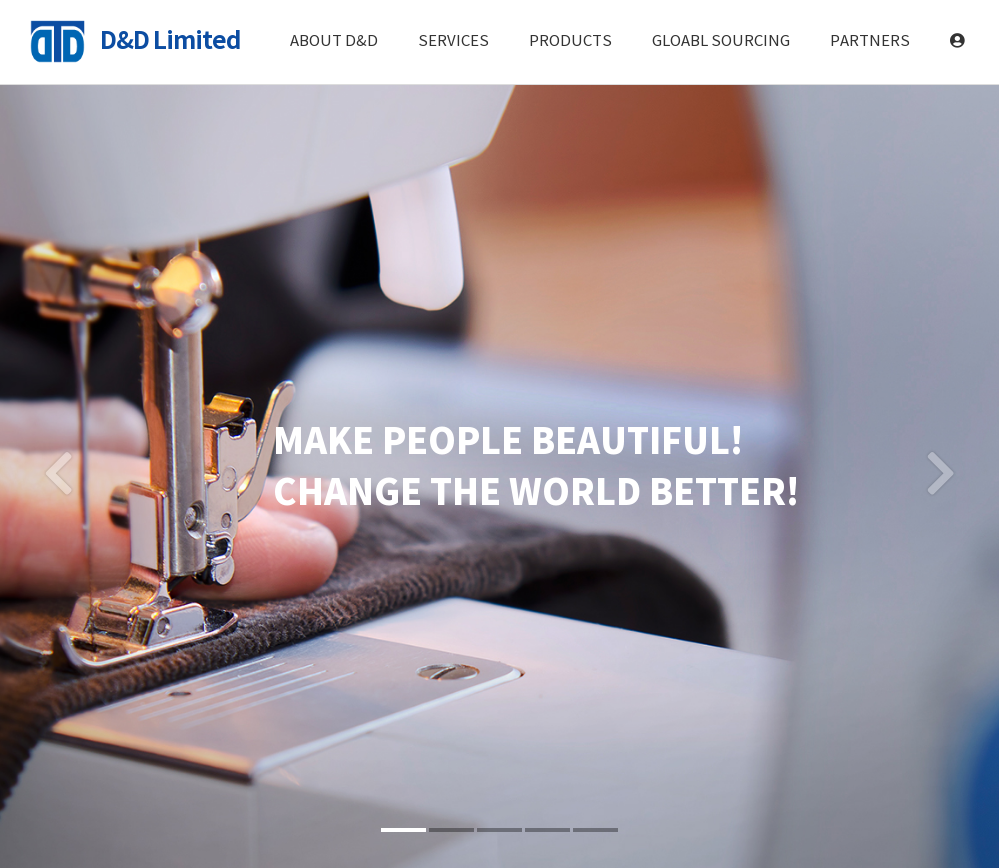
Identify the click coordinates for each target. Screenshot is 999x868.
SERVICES (453, 41)
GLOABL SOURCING (721, 41)
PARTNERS (870, 41)
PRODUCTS (570, 41)
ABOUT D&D (334, 41)
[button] (58, 468)
